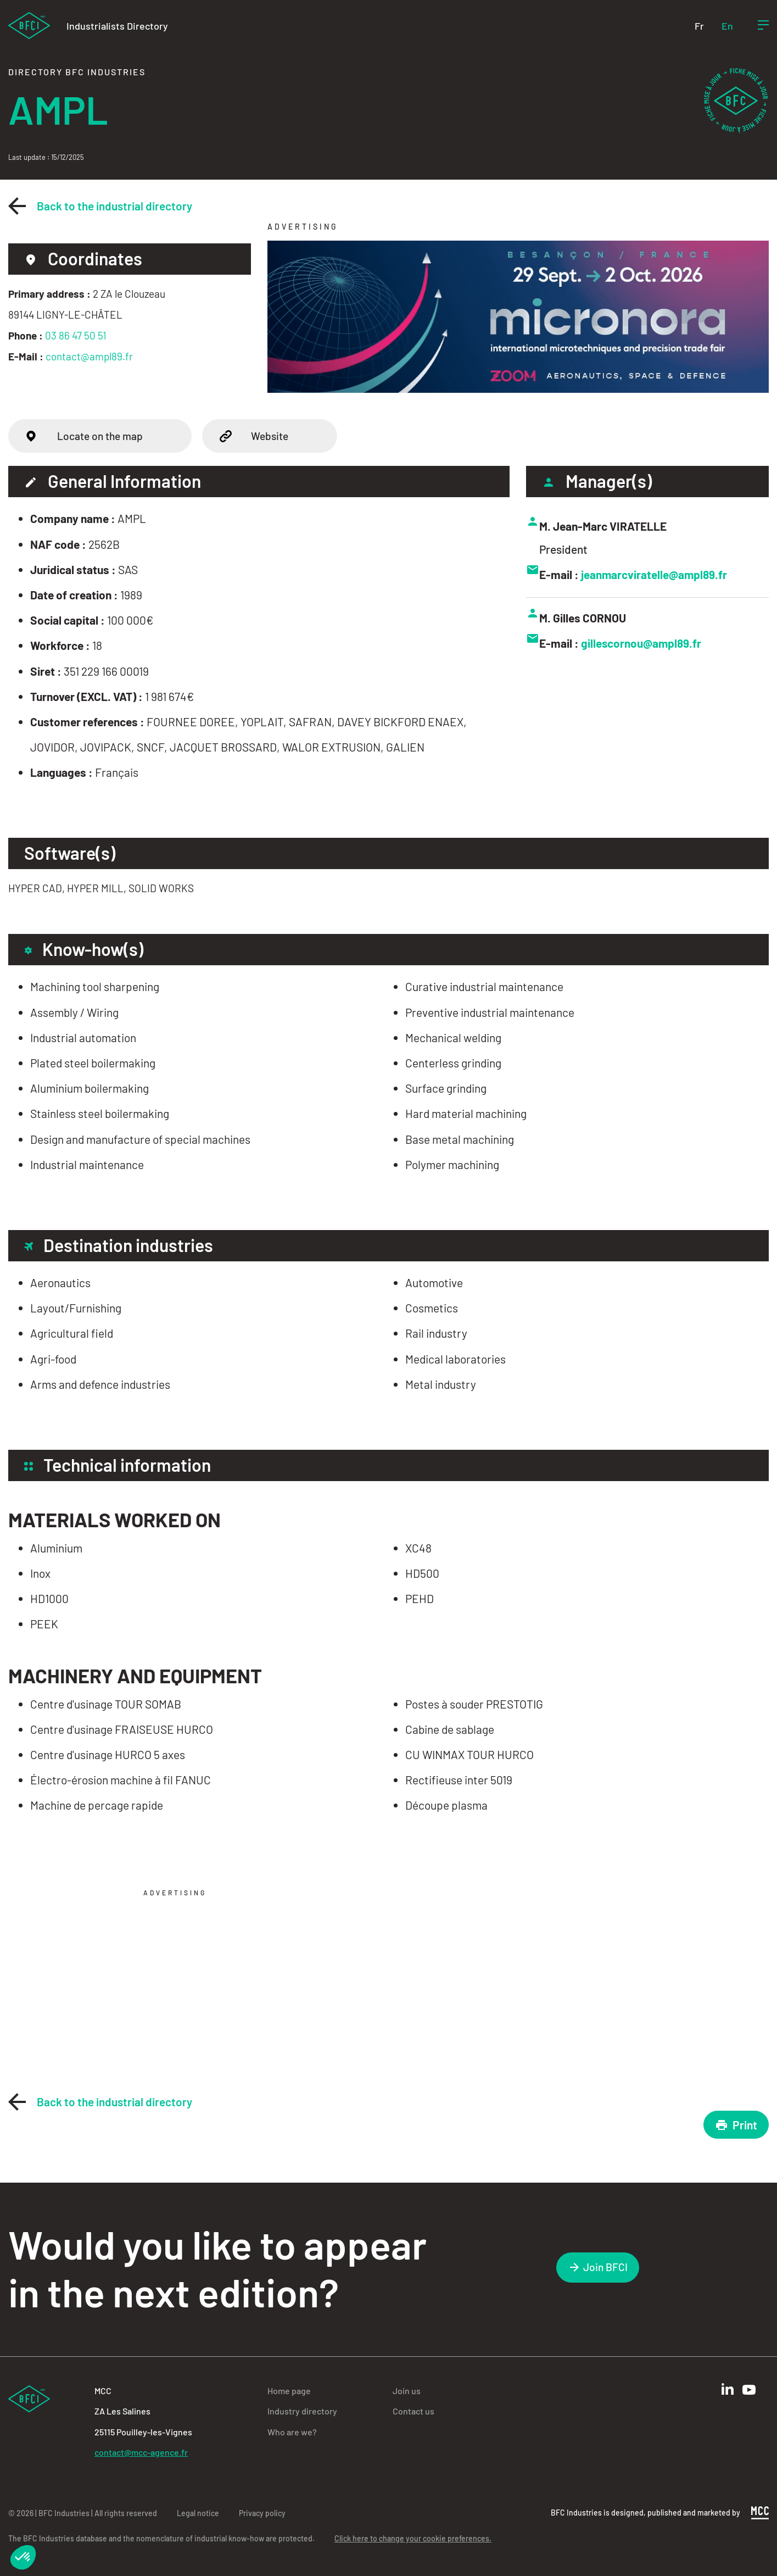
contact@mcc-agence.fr (141, 2452)
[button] (23, 2557)
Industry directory (302, 2411)
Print (736, 2125)
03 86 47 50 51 (76, 335)
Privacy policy (262, 2513)
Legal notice (198, 2513)
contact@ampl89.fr (89, 356)
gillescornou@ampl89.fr (641, 643)
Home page (289, 2390)
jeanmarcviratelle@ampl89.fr (654, 574)
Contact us (413, 2411)
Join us (407, 2390)
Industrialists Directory (117, 26)
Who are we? (292, 2432)
